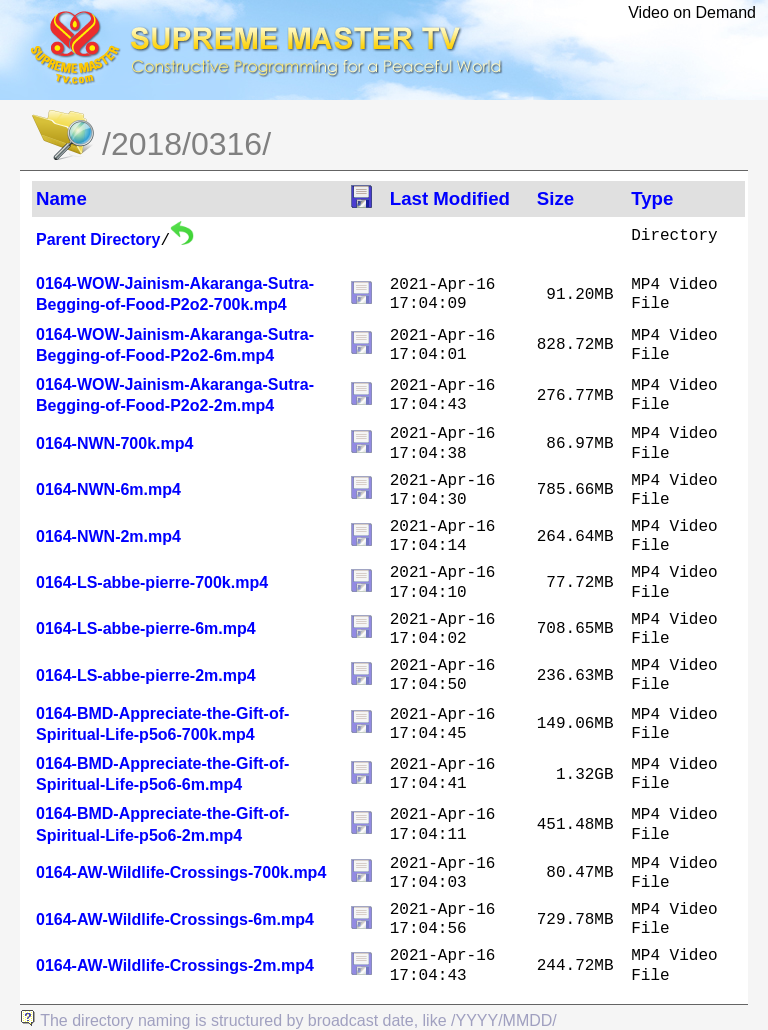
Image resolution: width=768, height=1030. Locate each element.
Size (555, 198)
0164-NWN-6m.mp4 (108, 489)
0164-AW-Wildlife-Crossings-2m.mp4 (175, 965)
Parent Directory (98, 239)
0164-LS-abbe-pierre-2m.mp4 (146, 675)
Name (61, 198)
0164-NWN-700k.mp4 (114, 443)
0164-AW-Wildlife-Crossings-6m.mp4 (175, 919)
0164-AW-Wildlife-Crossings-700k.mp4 (181, 872)
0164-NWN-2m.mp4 (108, 536)
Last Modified (450, 198)
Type (652, 198)
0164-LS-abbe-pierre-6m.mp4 (146, 628)
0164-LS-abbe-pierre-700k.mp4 (152, 582)
